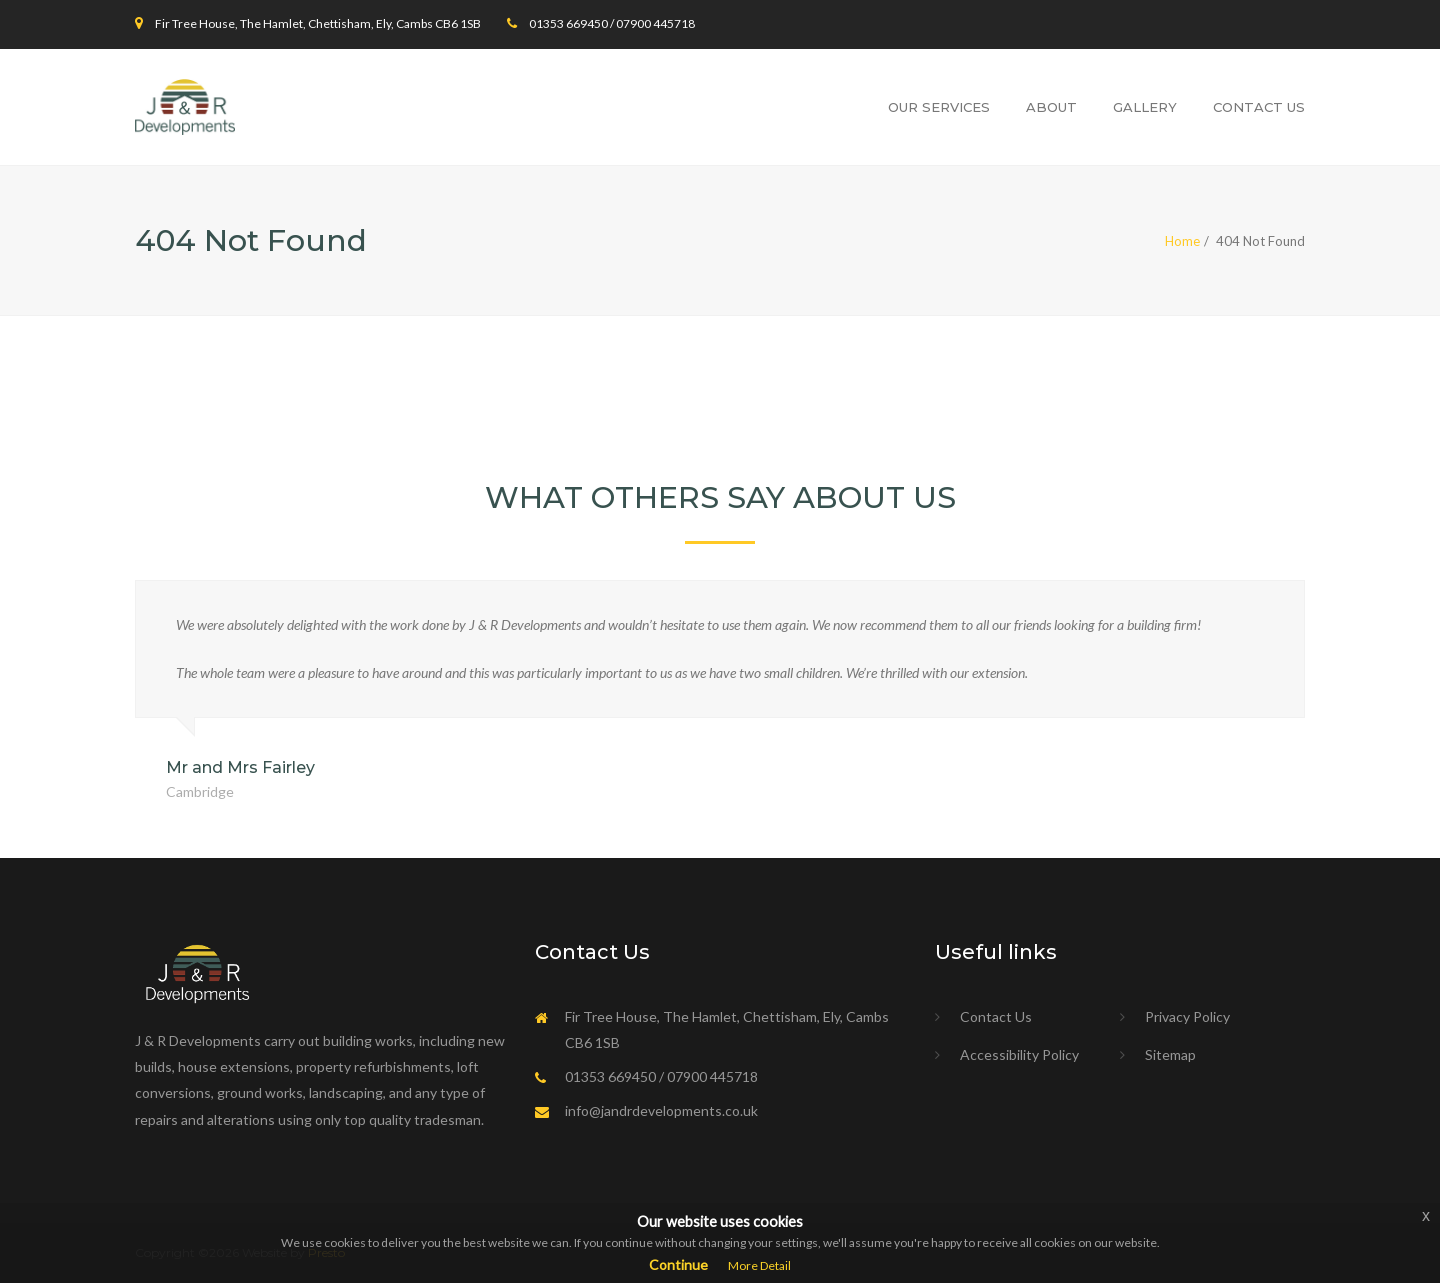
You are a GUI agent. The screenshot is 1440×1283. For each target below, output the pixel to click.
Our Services (939, 107)
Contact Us (1259, 107)
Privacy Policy (1187, 1016)
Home (1182, 241)
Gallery (1145, 107)
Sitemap (1170, 1054)
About (1051, 107)
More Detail (759, 1265)
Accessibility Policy (1019, 1054)
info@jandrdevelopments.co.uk (661, 1110)
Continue (678, 1264)
